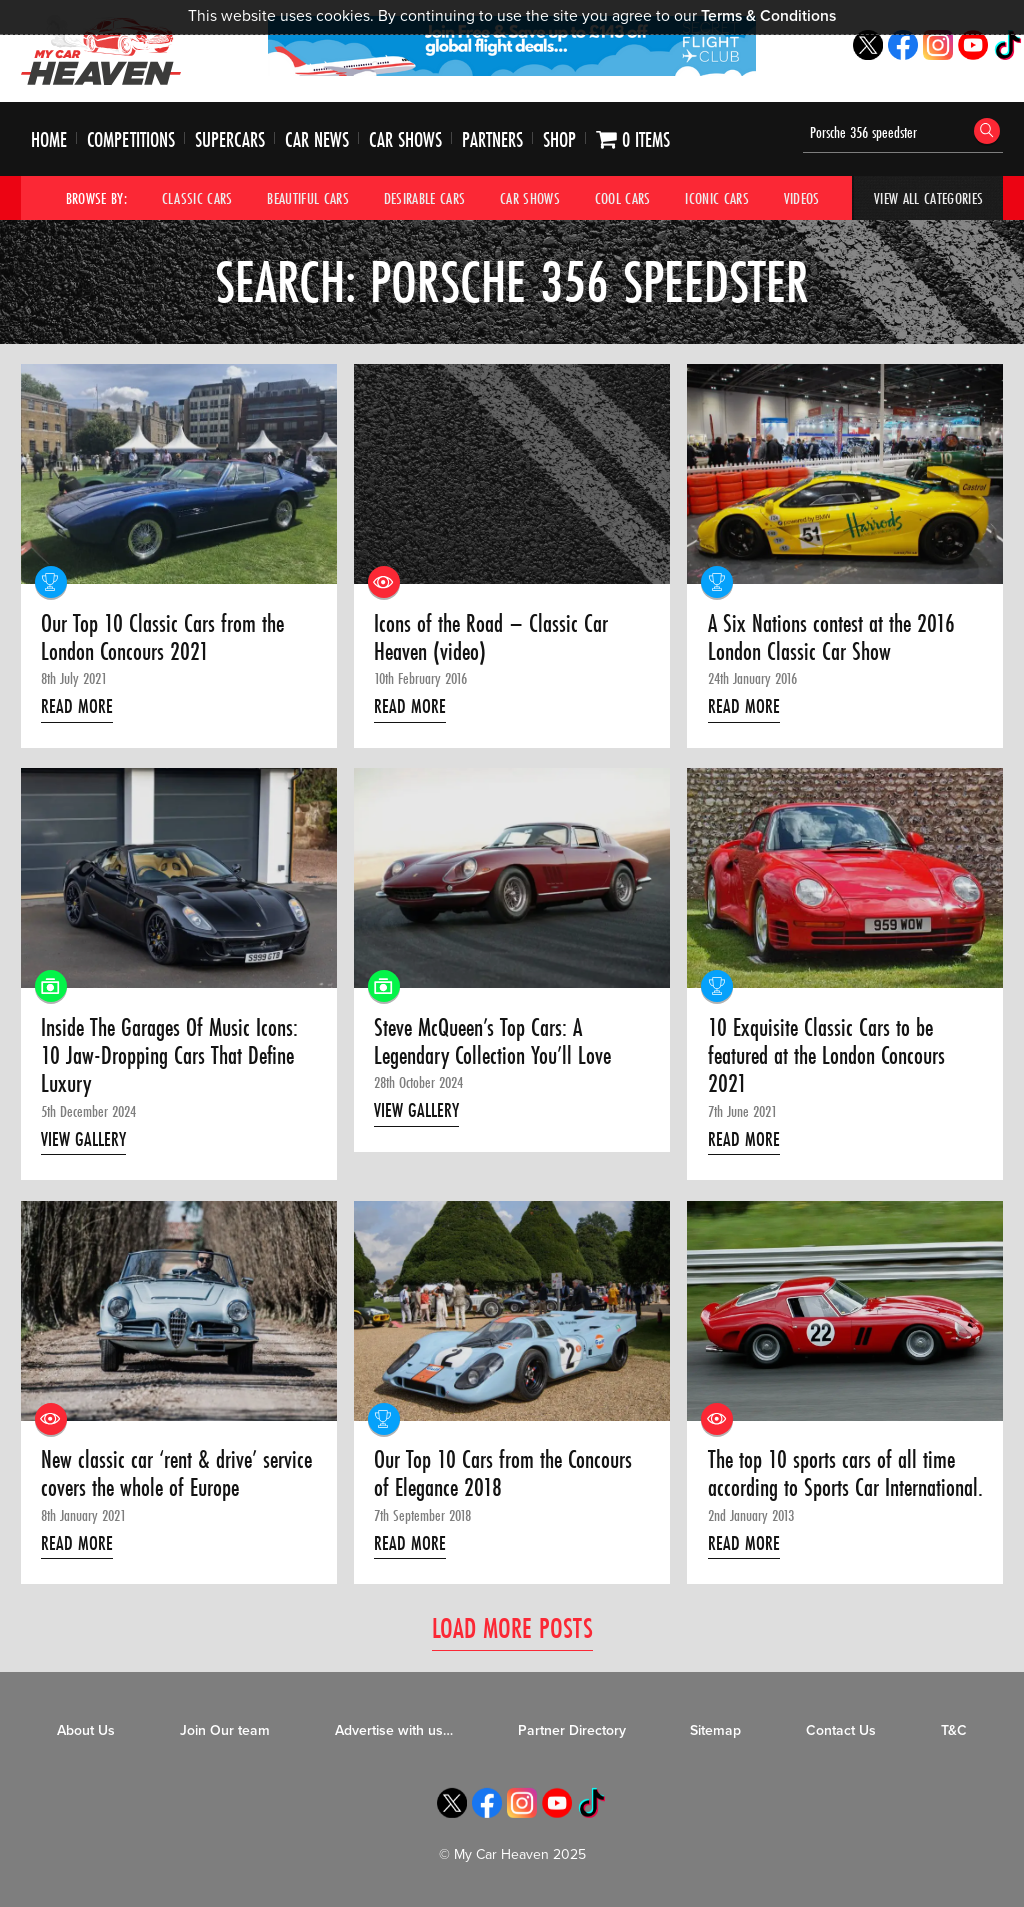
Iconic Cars (717, 198)
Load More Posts (512, 1627)
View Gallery (83, 1139)
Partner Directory (572, 1730)
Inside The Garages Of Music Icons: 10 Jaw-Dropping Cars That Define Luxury (169, 1056)
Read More (77, 706)
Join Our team (225, 1730)
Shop (559, 139)
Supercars (230, 139)
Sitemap (715, 1730)
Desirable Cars (425, 198)
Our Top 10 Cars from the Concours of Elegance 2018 (503, 1474)
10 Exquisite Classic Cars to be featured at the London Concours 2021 (826, 1056)
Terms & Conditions (768, 16)
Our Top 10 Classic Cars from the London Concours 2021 (162, 638)
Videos (802, 198)
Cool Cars (623, 198)
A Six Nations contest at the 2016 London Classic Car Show (831, 638)
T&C (954, 1730)
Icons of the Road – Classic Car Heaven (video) (491, 638)
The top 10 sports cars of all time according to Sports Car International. (845, 1474)
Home (49, 139)
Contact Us (841, 1730)
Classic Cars (197, 198)
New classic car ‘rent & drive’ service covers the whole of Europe (176, 1474)
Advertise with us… (394, 1730)
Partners (492, 139)
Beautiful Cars (308, 198)
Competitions (131, 139)
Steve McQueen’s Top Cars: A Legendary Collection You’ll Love (492, 1042)
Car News (317, 139)
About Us (86, 1730)
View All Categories (928, 198)
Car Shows (405, 139)
